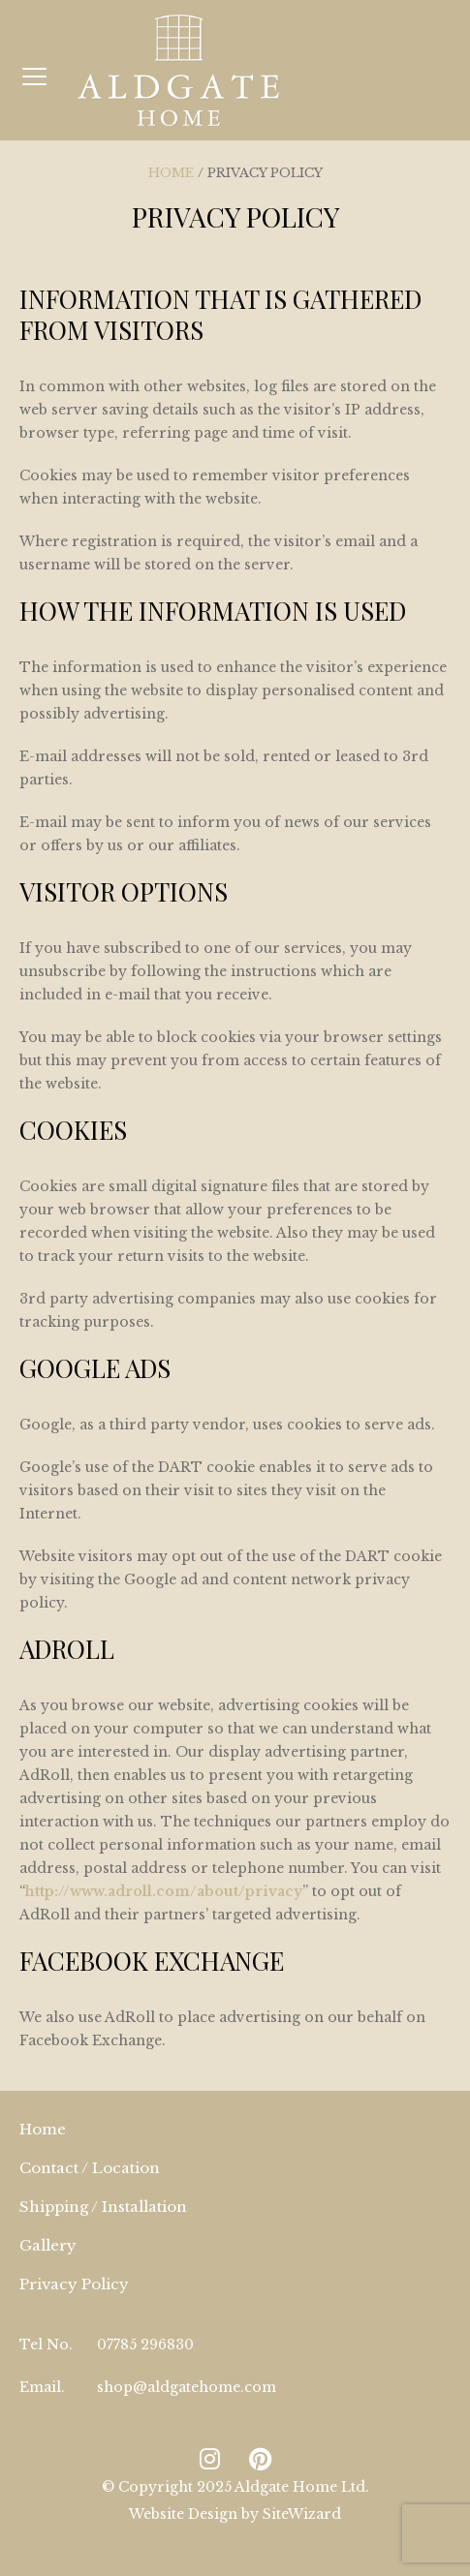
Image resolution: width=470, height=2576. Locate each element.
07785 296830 (145, 2344)
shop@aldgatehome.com (186, 2387)
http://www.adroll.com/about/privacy (163, 1891)
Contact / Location (89, 2168)
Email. (42, 2387)
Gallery (48, 2245)
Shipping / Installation (103, 2206)
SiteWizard (302, 2514)
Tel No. (46, 2344)
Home (171, 173)
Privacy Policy (74, 2284)
